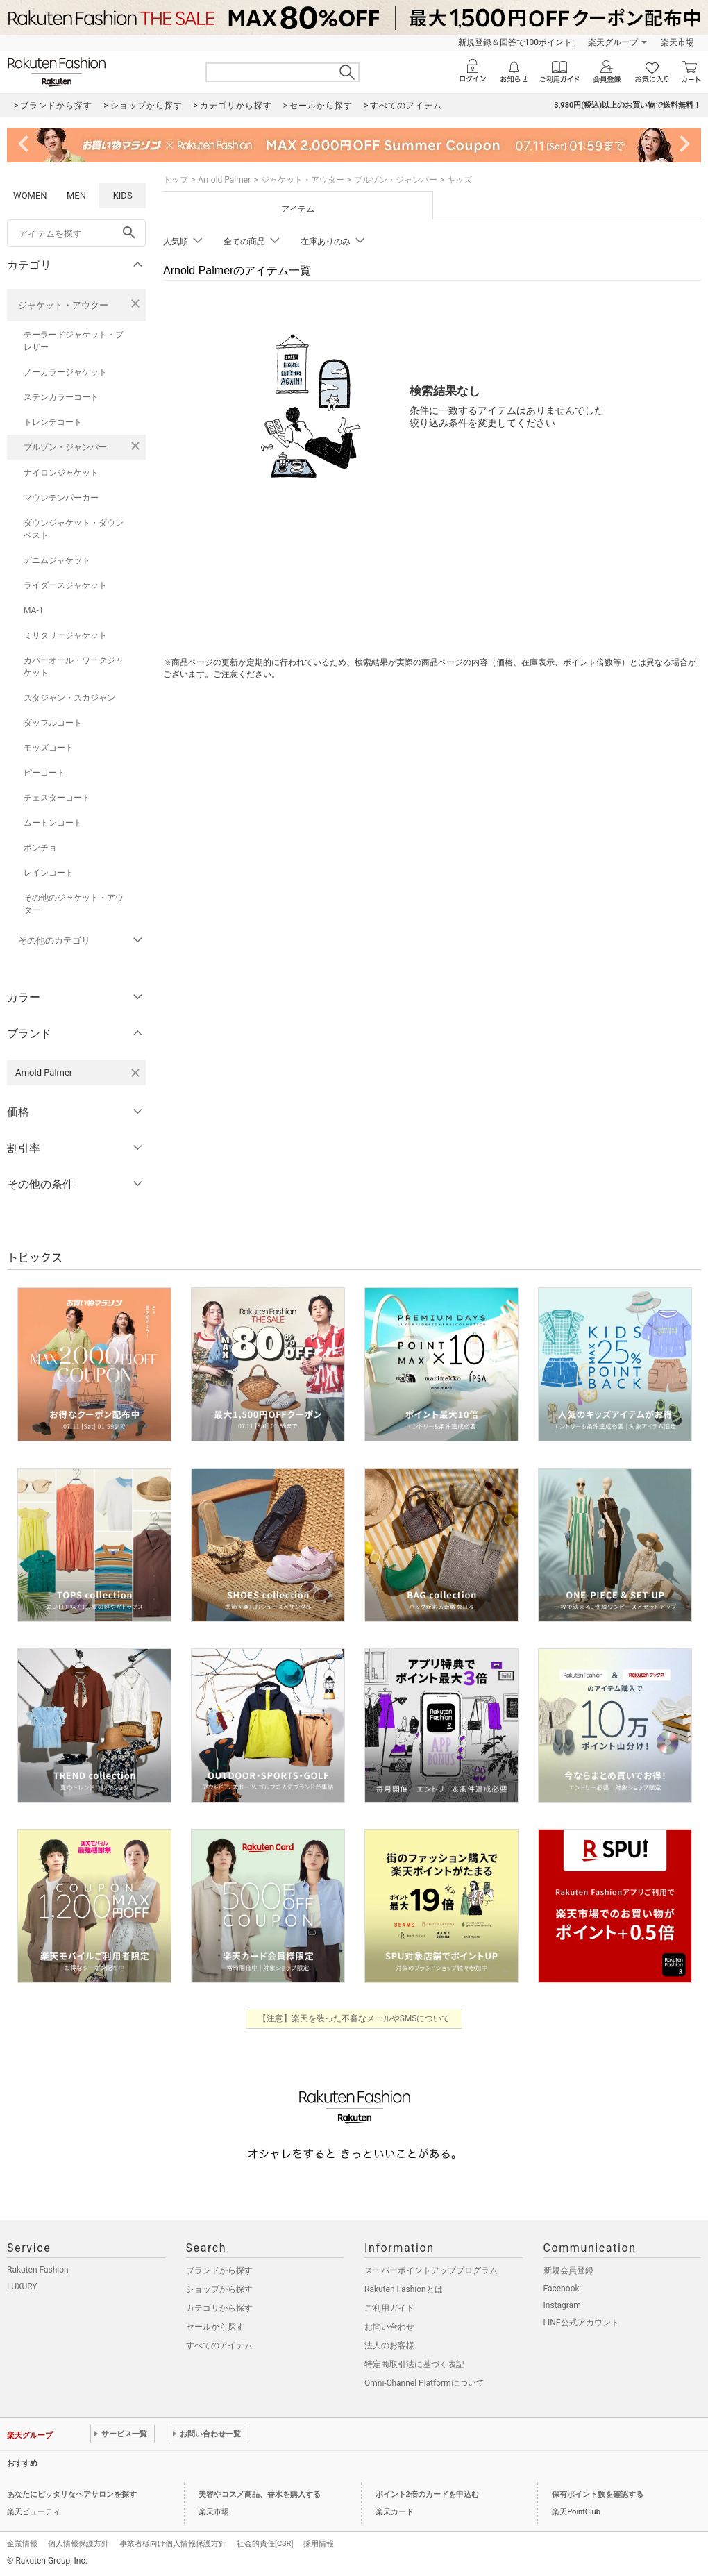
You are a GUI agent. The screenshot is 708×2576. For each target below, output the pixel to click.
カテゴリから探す (219, 2308)
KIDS (123, 195)
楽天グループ (613, 42)
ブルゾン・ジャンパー (65, 447)
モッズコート (49, 748)
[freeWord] (76, 233)
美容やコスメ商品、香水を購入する (260, 2494)
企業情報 (22, 2543)
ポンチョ (40, 848)
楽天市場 (677, 42)
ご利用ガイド (389, 2308)
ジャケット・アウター (63, 305)
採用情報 (318, 2543)
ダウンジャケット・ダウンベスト (74, 529)
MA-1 (33, 610)
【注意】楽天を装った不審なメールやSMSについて (354, 2018)
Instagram (562, 2305)
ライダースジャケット (65, 585)
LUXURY (22, 2286)
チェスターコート (57, 798)
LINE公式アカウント (581, 2322)
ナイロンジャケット (61, 473)
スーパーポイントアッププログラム (431, 2270)
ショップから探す (219, 2289)
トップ (175, 180)
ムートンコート (53, 823)
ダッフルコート (53, 723)
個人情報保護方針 (78, 2543)
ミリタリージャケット (65, 635)
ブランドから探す (219, 2270)
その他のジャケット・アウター (74, 904)
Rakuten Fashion (38, 2270)
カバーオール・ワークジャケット (74, 666)
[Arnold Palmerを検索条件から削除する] (135, 1073)
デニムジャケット (57, 560)
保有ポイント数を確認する (597, 2494)
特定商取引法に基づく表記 (414, 2364)
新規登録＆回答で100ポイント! (516, 42)
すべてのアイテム (219, 2345)
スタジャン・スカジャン (69, 698)
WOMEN (30, 195)
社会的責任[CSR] (265, 2543)
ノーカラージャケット (65, 372)
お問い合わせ (389, 2327)
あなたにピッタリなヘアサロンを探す (72, 2494)
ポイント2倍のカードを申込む (427, 2494)
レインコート (49, 873)
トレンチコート (53, 422)
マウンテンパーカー (61, 498)
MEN (76, 195)
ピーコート (44, 773)
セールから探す (215, 2327)
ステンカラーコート (61, 397)
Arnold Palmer (224, 180)
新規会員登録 (568, 2270)
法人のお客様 (389, 2345)
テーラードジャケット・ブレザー (74, 341)
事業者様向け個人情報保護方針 (172, 2543)
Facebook (561, 2288)
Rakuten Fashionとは (403, 2289)
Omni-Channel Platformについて (424, 2383)
